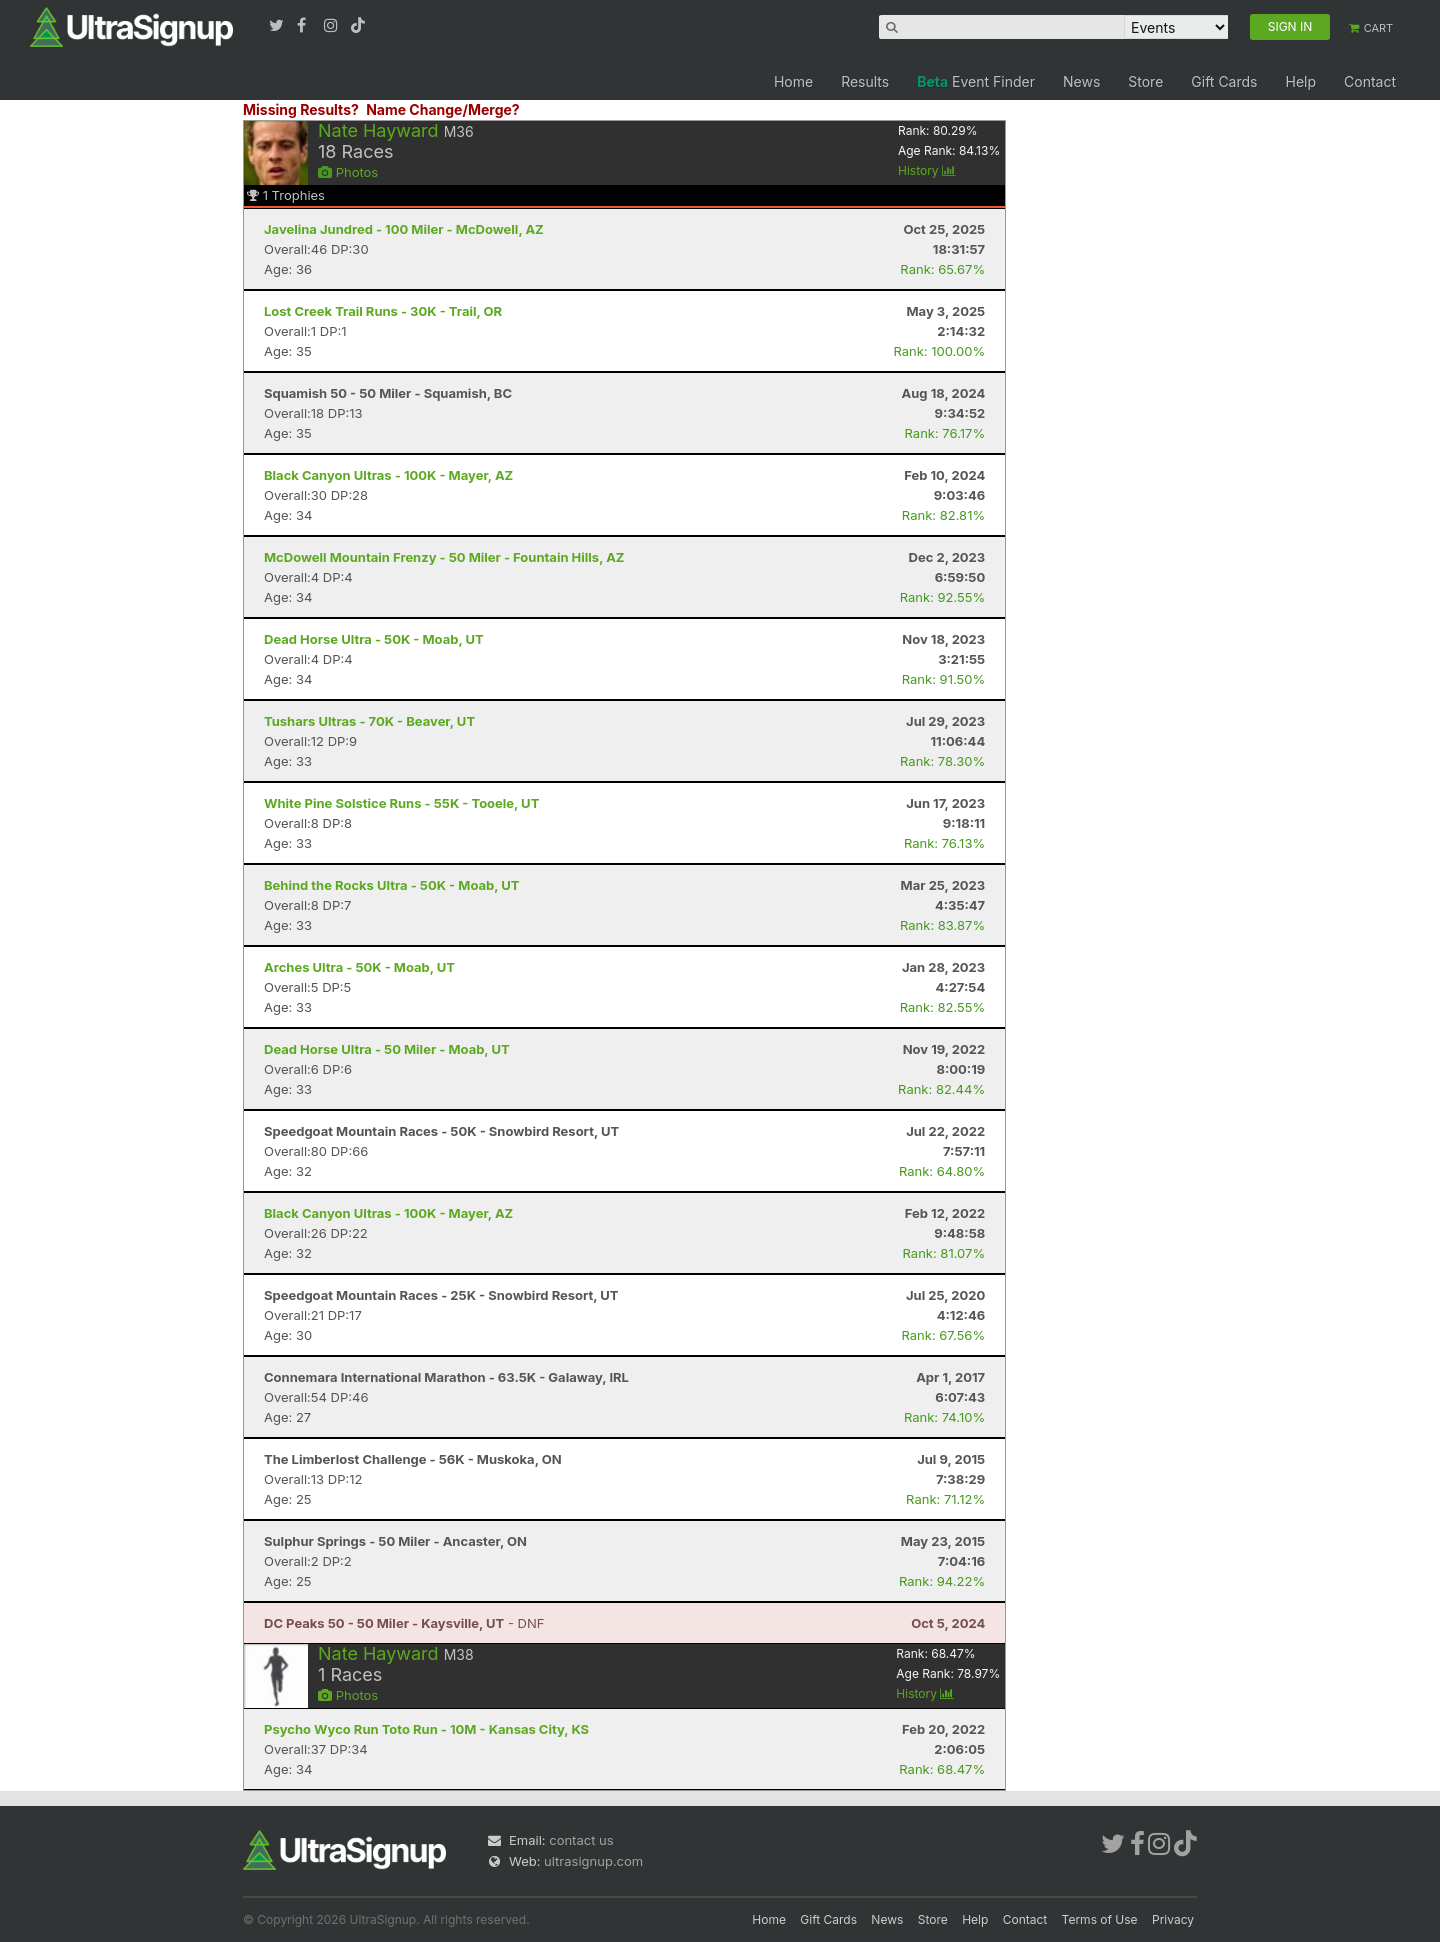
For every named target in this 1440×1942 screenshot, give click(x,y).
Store (1145, 81)
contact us (581, 1840)
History (927, 170)
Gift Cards (1224, 81)
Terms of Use (1100, 1919)
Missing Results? (301, 109)
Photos (348, 172)
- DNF (404, 1623)
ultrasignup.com (593, 1861)
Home (793, 81)
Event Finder (976, 81)
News (1081, 81)
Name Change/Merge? (443, 109)
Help (1300, 81)
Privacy (1173, 1919)
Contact (1370, 81)
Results (865, 81)
